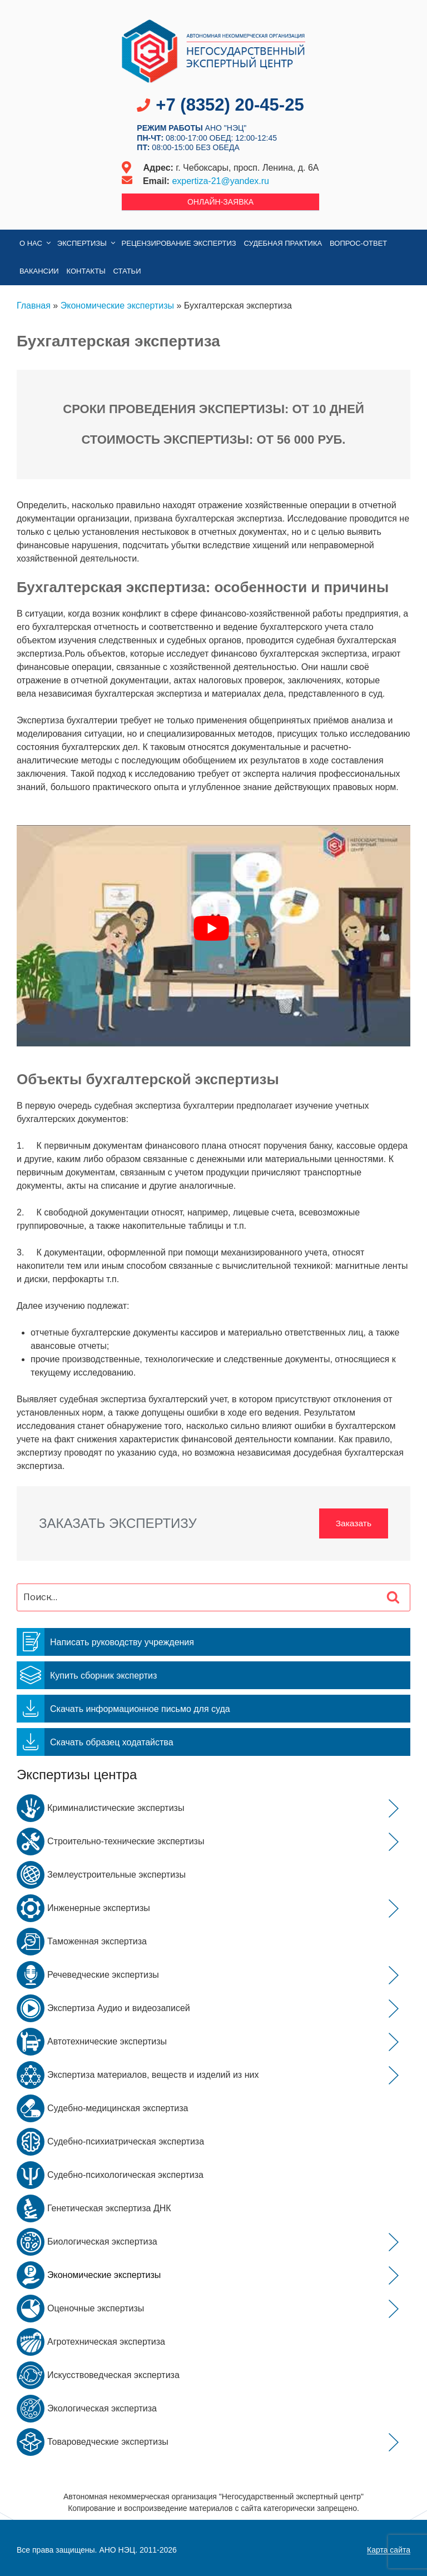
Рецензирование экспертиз (179, 243)
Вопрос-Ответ (358, 243)
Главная (34, 305)
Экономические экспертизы (117, 305)
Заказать (353, 1523)
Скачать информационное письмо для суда (123, 1709)
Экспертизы (87, 243)
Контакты (86, 271)
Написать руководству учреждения (105, 1642)
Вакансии (39, 271)
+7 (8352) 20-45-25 (230, 105)
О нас (35, 243)
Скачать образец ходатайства (95, 1742)
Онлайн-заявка (220, 201)
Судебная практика (283, 243)
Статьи (127, 271)
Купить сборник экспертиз (87, 1675)
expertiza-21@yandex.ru (220, 181)
